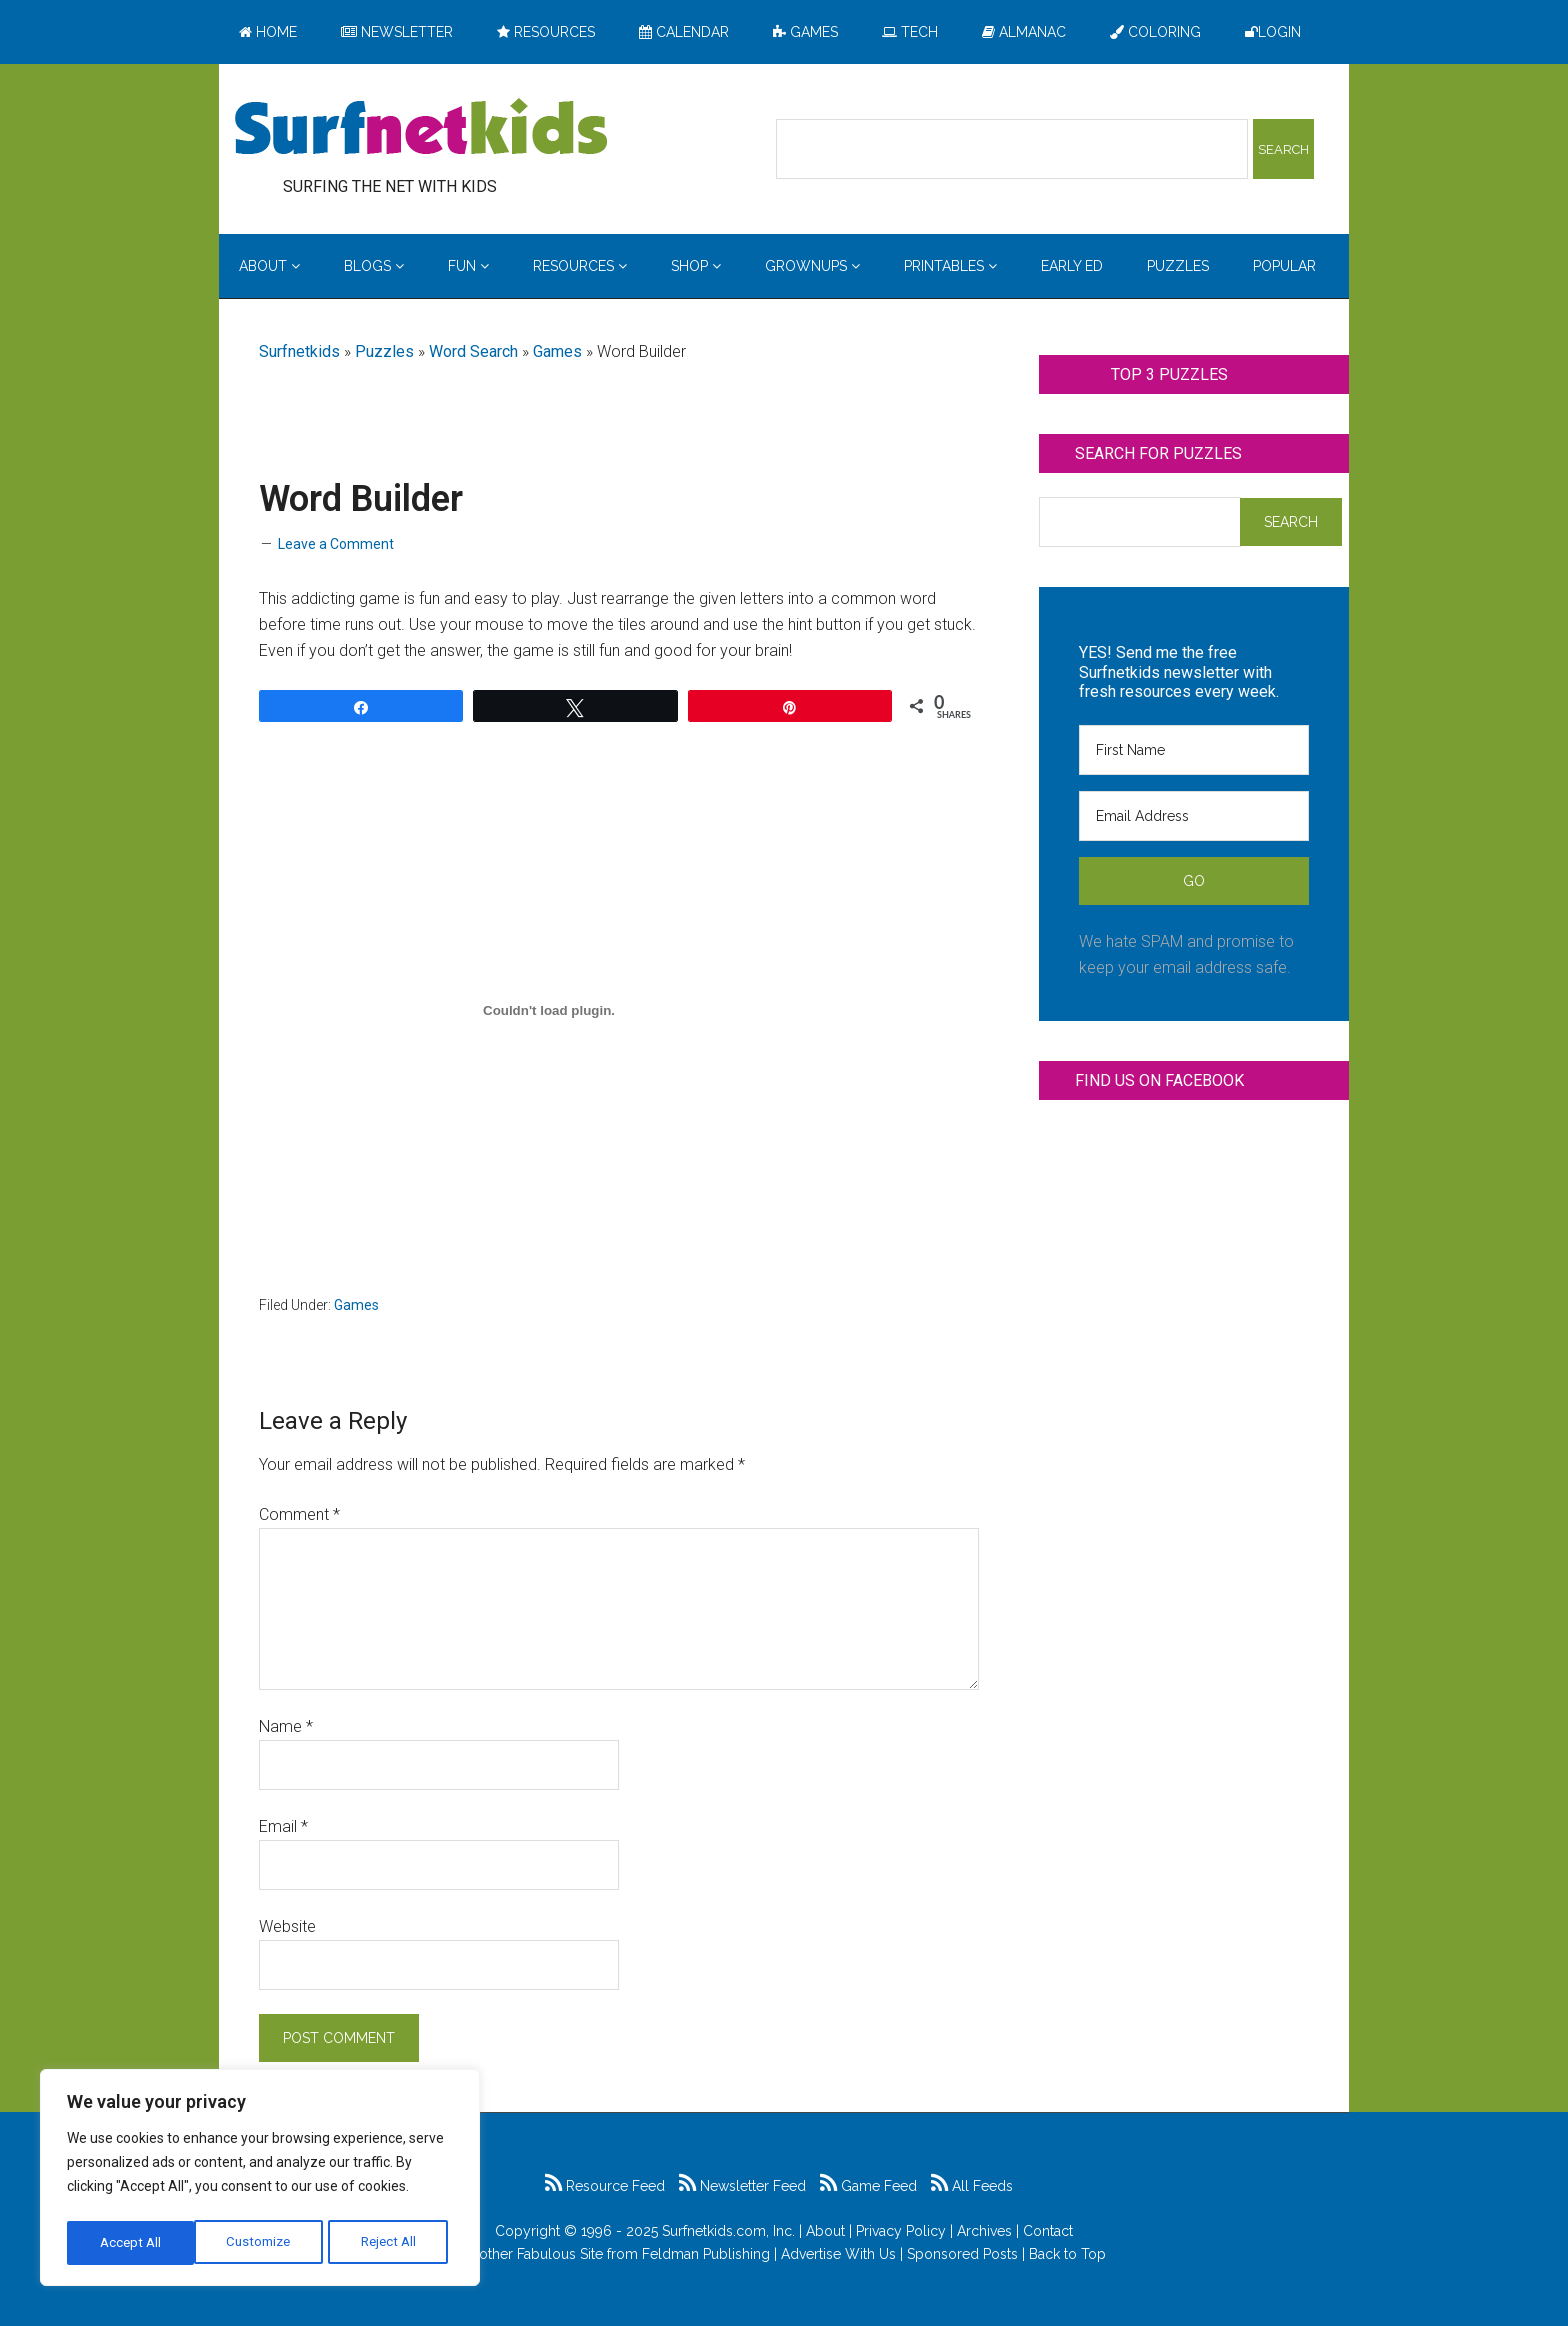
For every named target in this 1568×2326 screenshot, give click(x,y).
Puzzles (384, 351)
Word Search (473, 351)
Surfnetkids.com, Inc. (728, 2231)
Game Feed (868, 2186)
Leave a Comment (336, 544)
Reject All (262, 2243)
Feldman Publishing (706, 2254)
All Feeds (972, 2186)
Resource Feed (605, 2186)
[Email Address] (1194, 816)
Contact (1048, 2231)
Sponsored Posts (962, 2254)
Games (557, 351)
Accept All (391, 2243)
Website (287, 1926)
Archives (984, 2231)
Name (286, 1726)
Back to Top (1067, 2254)
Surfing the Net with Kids (421, 129)
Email (283, 1826)
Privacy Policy (901, 2231)
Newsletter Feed (742, 2186)
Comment (299, 1514)
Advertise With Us (838, 2254)
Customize (131, 2243)
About (825, 2231)
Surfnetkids (299, 351)
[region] (260, 2181)
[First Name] (1194, 750)
